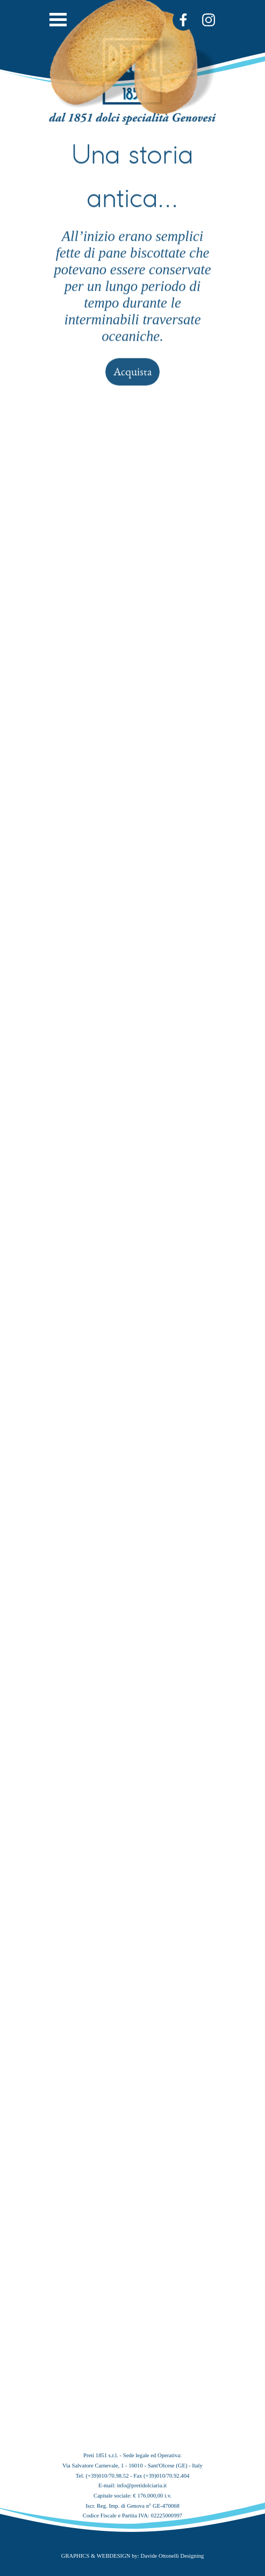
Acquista (132, 234)
